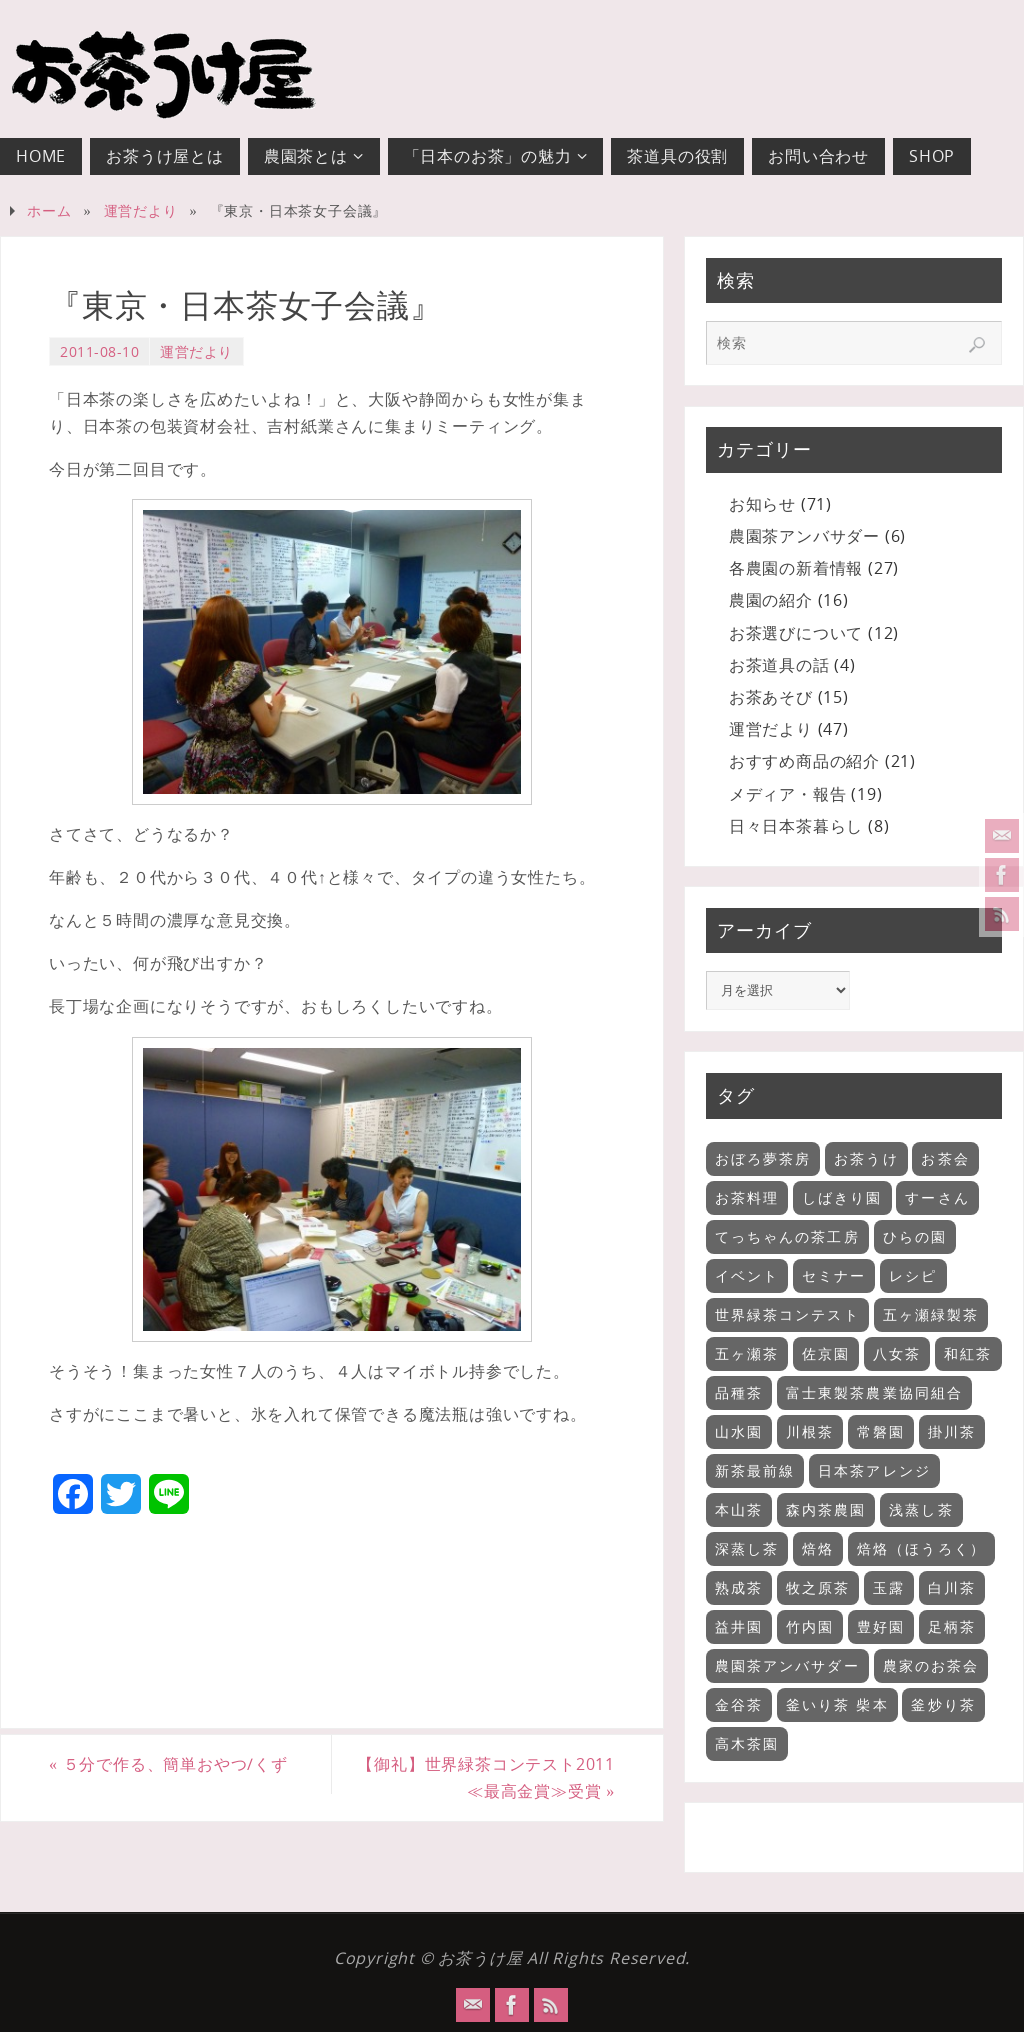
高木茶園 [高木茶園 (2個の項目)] (747, 1743)
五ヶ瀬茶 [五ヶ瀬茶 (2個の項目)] (747, 1353)
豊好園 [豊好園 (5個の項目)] (881, 1626)
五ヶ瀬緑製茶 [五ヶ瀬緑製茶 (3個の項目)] (931, 1314)
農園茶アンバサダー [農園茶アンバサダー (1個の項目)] (787, 1665)
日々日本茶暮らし (796, 826)
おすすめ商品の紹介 (804, 761)
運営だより (141, 210)
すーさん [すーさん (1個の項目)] (937, 1197)
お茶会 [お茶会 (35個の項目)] (945, 1158)
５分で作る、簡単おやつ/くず (168, 1764)
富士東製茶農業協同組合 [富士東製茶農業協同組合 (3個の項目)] (874, 1392)
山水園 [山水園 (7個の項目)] (739, 1431)
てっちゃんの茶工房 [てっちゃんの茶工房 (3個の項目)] (787, 1236)
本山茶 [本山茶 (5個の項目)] (739, 1509)
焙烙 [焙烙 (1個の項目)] (818, 1548)
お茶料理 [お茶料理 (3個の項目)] (747, 1197)
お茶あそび (771, 697)
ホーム (49, 210)
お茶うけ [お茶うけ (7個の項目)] (866, 1158)
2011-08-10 (99, 351)
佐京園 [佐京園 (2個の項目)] (826, 1353)
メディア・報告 (788, 794)
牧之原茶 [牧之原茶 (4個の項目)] (818, 1587)
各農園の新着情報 (796, 568)
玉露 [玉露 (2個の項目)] (889, 1587)
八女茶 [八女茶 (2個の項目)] (897, 1353)
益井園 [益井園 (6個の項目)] (739, 1626)
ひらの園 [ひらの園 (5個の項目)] (915, 1236)
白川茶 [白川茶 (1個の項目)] (952, 1587)
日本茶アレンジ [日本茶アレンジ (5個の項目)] (874, 1470)
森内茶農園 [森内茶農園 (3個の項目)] (826, 1509)
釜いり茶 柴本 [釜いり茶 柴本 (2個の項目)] (837, 1704)
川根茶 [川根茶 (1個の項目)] (810, 1431)
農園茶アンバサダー (804, 536)
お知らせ (762, 504)
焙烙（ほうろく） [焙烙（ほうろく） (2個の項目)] (921, 1548)
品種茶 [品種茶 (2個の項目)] (739, 1392)
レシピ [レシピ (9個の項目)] (913, 1275)
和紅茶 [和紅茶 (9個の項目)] (968, 1353)
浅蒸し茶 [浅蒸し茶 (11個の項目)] (921, 1509)
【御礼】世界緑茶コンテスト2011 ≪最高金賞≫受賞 (494, 1777)
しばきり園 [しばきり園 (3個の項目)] (842, 1197)
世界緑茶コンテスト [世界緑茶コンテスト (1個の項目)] (787, 1314)
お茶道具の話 (779, 665)
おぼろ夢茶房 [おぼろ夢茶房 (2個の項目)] (763, 1158)
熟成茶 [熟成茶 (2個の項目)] (739, 1587)
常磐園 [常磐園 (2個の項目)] (881, 1431)
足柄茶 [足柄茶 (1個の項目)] (952, 1626)
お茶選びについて (796, 633)
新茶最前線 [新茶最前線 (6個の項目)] (755, 1470)
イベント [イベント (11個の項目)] (747, 1275)
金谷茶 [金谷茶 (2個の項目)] (739, 1704)
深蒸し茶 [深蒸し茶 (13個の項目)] (747, 1548)
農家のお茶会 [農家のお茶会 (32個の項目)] (931, 1665)
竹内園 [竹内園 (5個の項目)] (810, 1626)
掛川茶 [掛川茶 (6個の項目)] (952, 1431)
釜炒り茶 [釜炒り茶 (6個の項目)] (943, 1704)
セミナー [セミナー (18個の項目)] (834, 1275)
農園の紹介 (771, 600)
